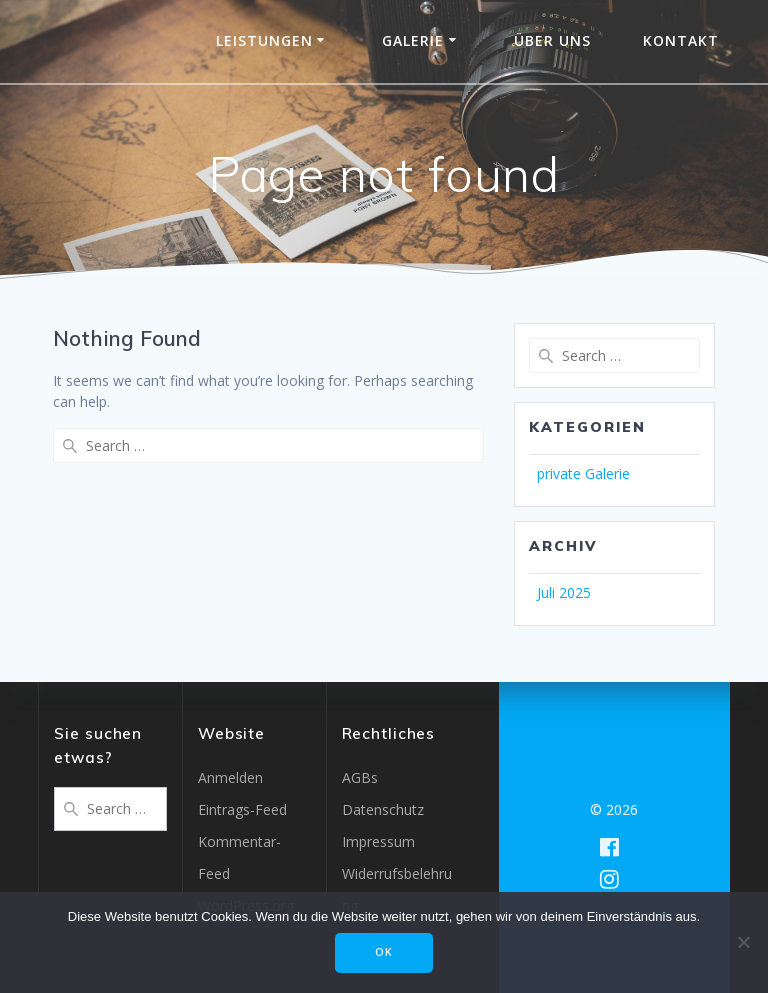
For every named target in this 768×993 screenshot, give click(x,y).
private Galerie (583, 473)
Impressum (378, 841)
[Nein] (743, 942)
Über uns (552, 40)
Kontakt (681, 40)
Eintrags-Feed (242, 809)
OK (384, 952)
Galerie (413, 40)
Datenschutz (383, 809)
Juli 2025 (564, 592)
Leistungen (264, 40)
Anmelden (230, 777)
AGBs (360, 777)
